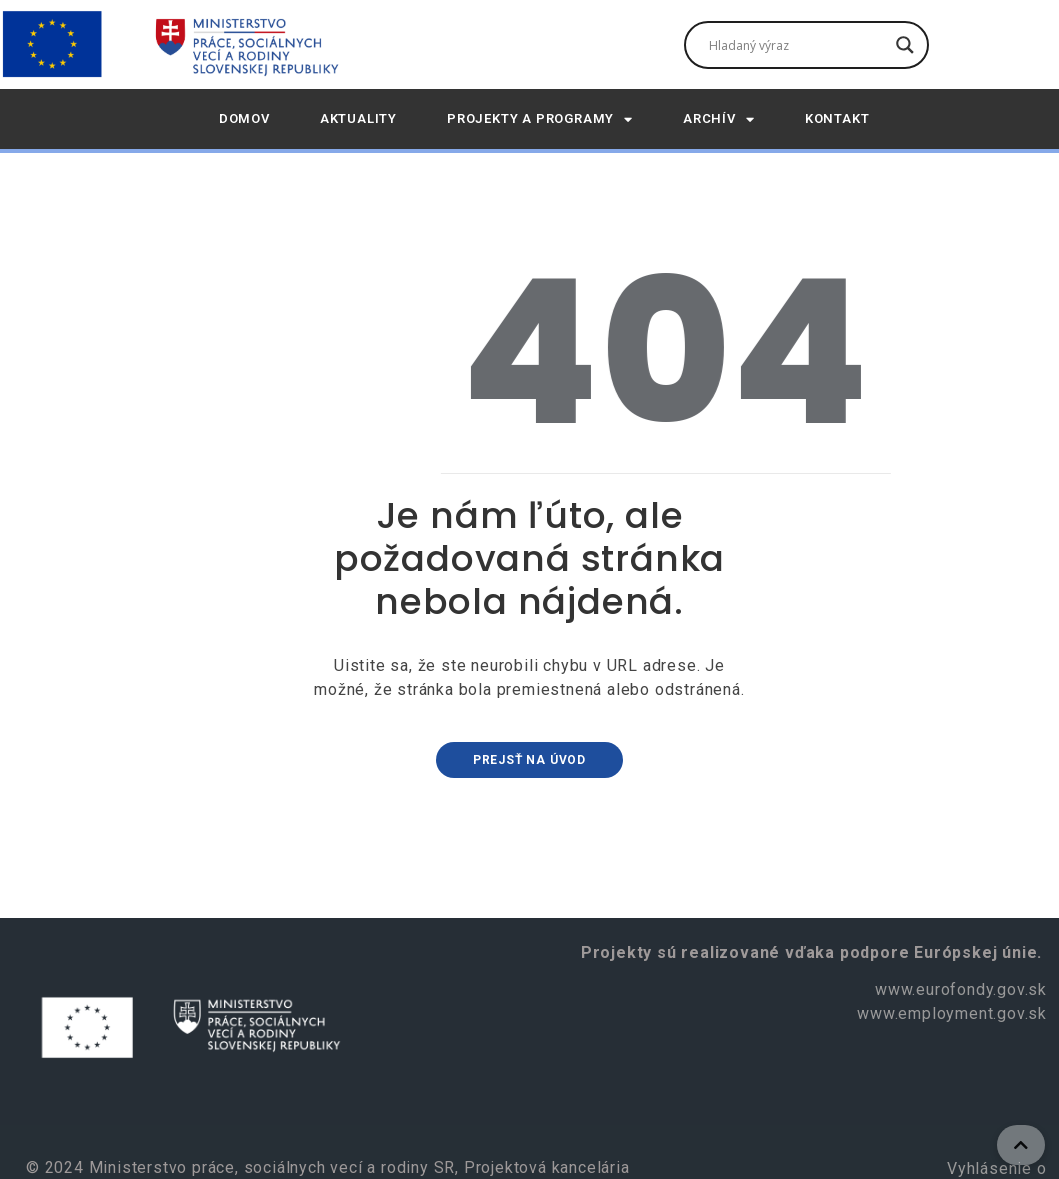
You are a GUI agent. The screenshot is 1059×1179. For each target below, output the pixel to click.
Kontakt (837, 118)
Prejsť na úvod (529, 760)
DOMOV (244, 118)
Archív (719, 119)
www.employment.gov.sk (952, 1013)
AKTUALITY (358, 118)
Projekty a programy (540, 119)
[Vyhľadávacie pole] (797, 45)
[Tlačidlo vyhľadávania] (905, 45)
